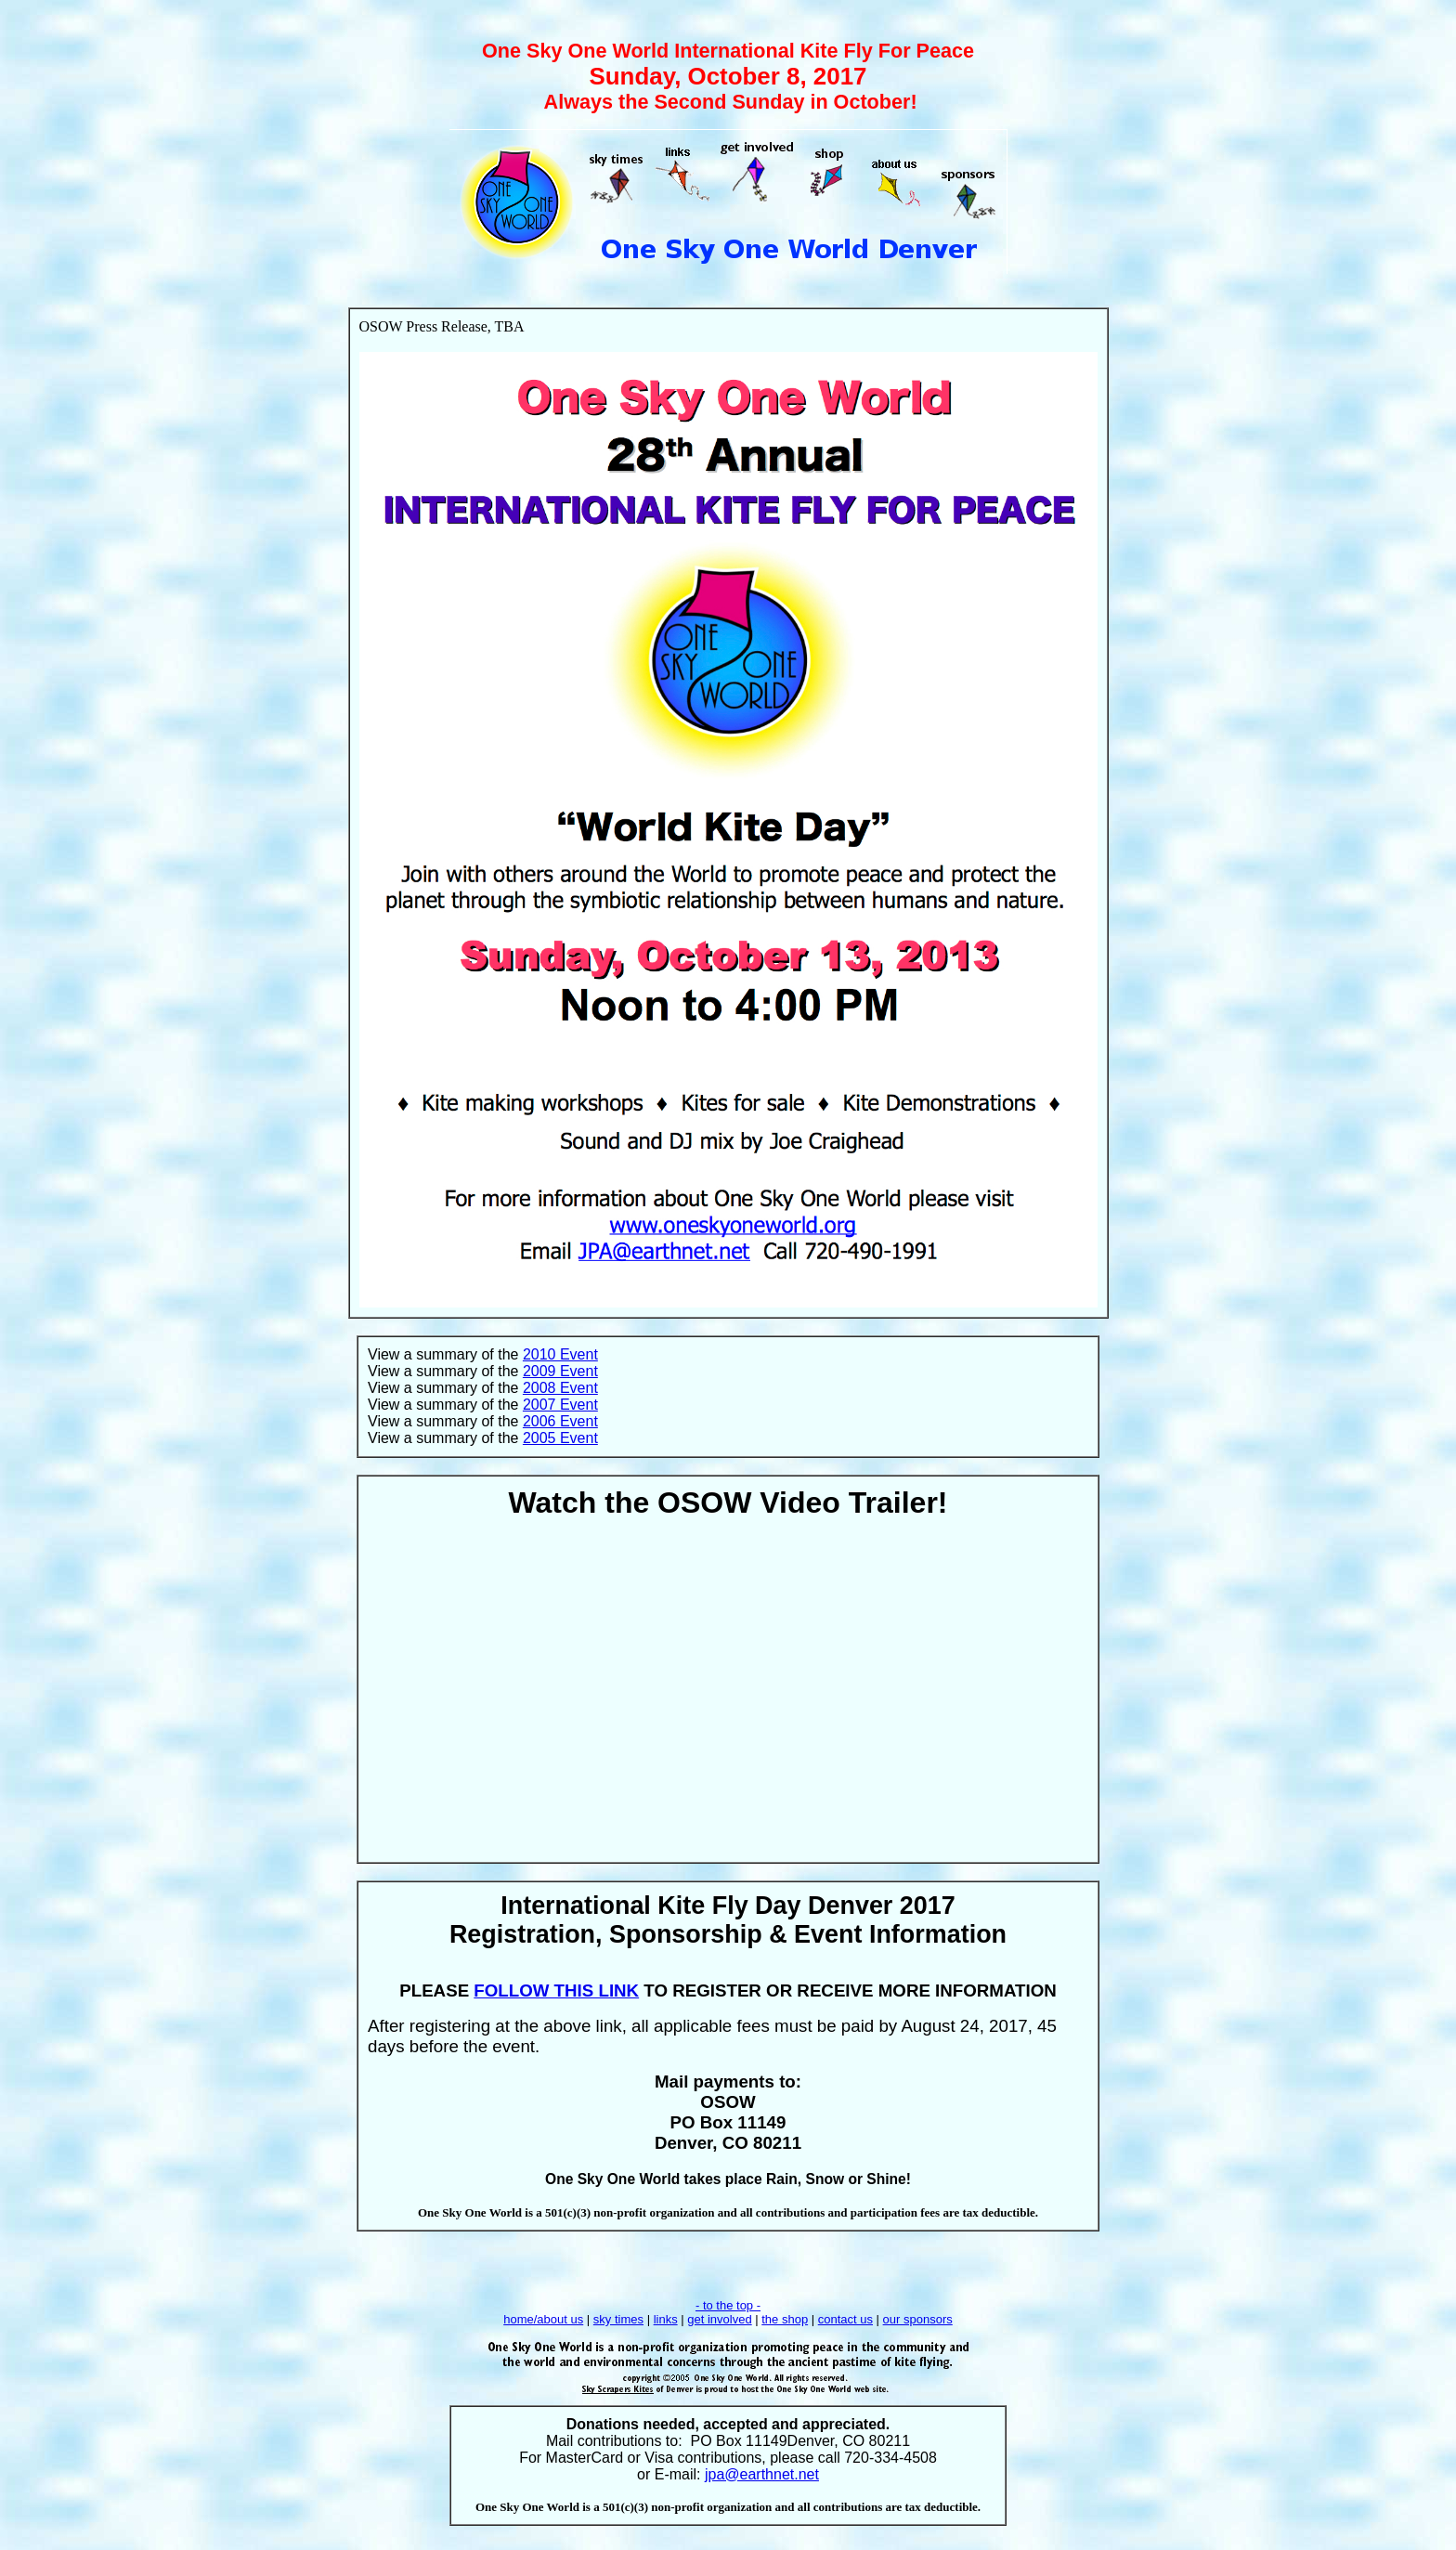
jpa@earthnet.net (762, 2474)
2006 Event (560, 1421)
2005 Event (560, 1438)
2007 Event (560, 1404)
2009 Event (560, 1371)
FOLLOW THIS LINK (556, 1990)
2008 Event (560, 1388)
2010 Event (560, 1354)
